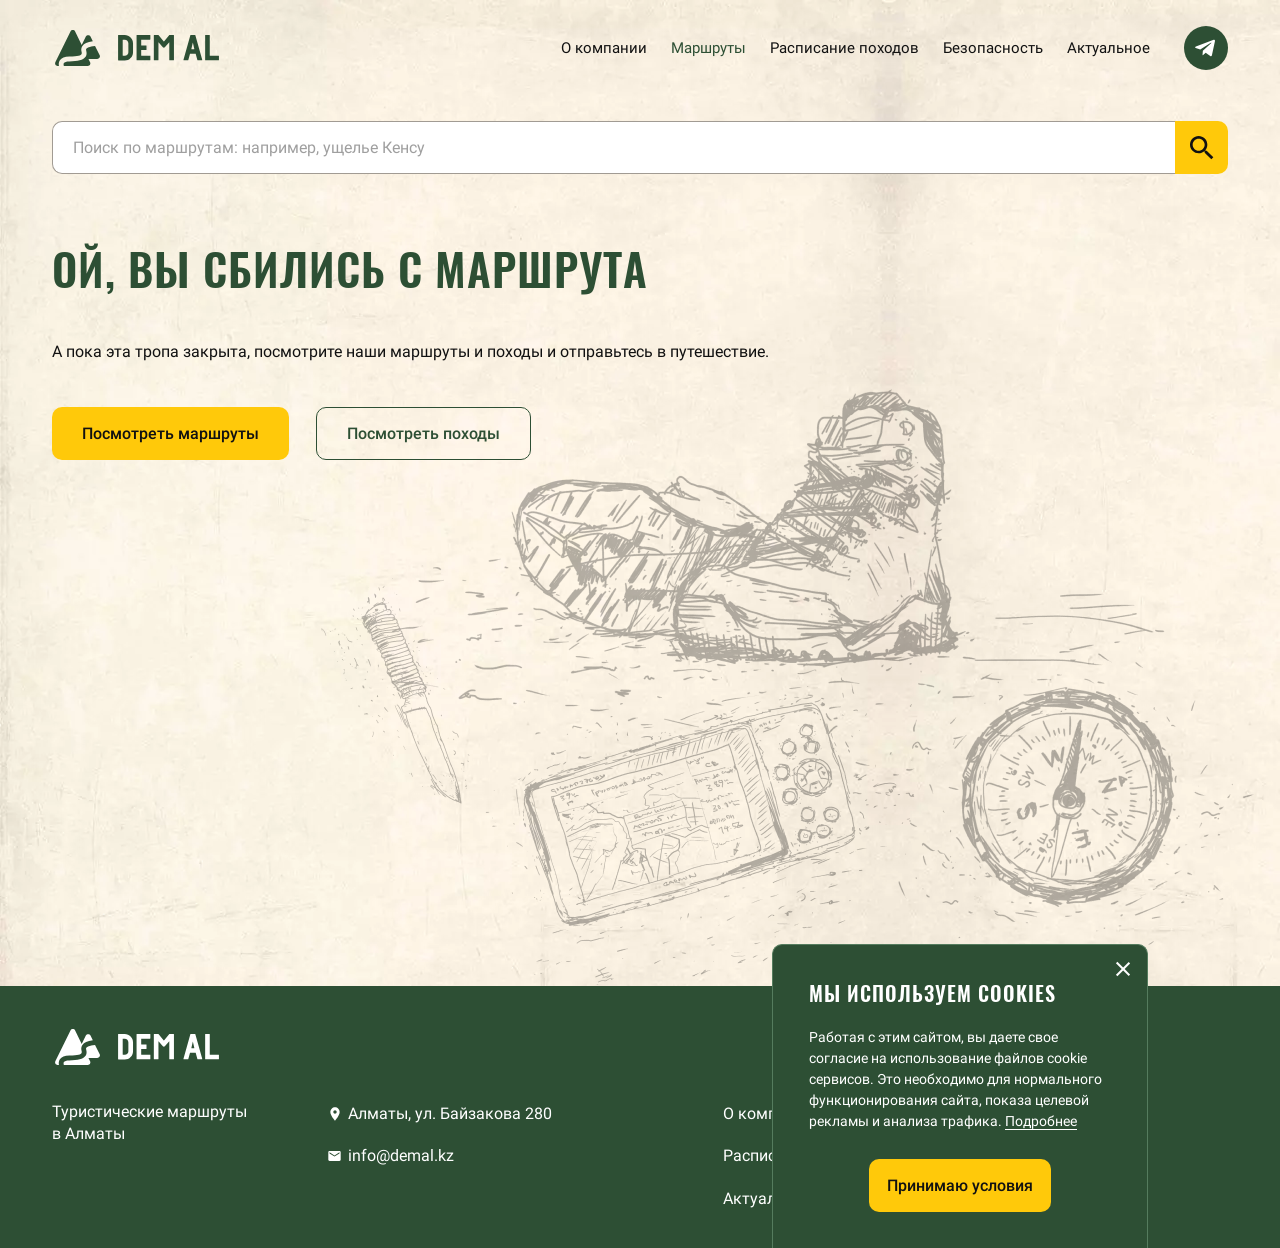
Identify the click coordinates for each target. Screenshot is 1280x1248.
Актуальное (1108, 48)
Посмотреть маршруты (170, 433)
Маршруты (708, 48)
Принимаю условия (960, 1185)
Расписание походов (844, 48)
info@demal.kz (401, 1155)
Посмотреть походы (423, 433)
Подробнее (1041, 1121)
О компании (604, 48)
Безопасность (993, 48)
